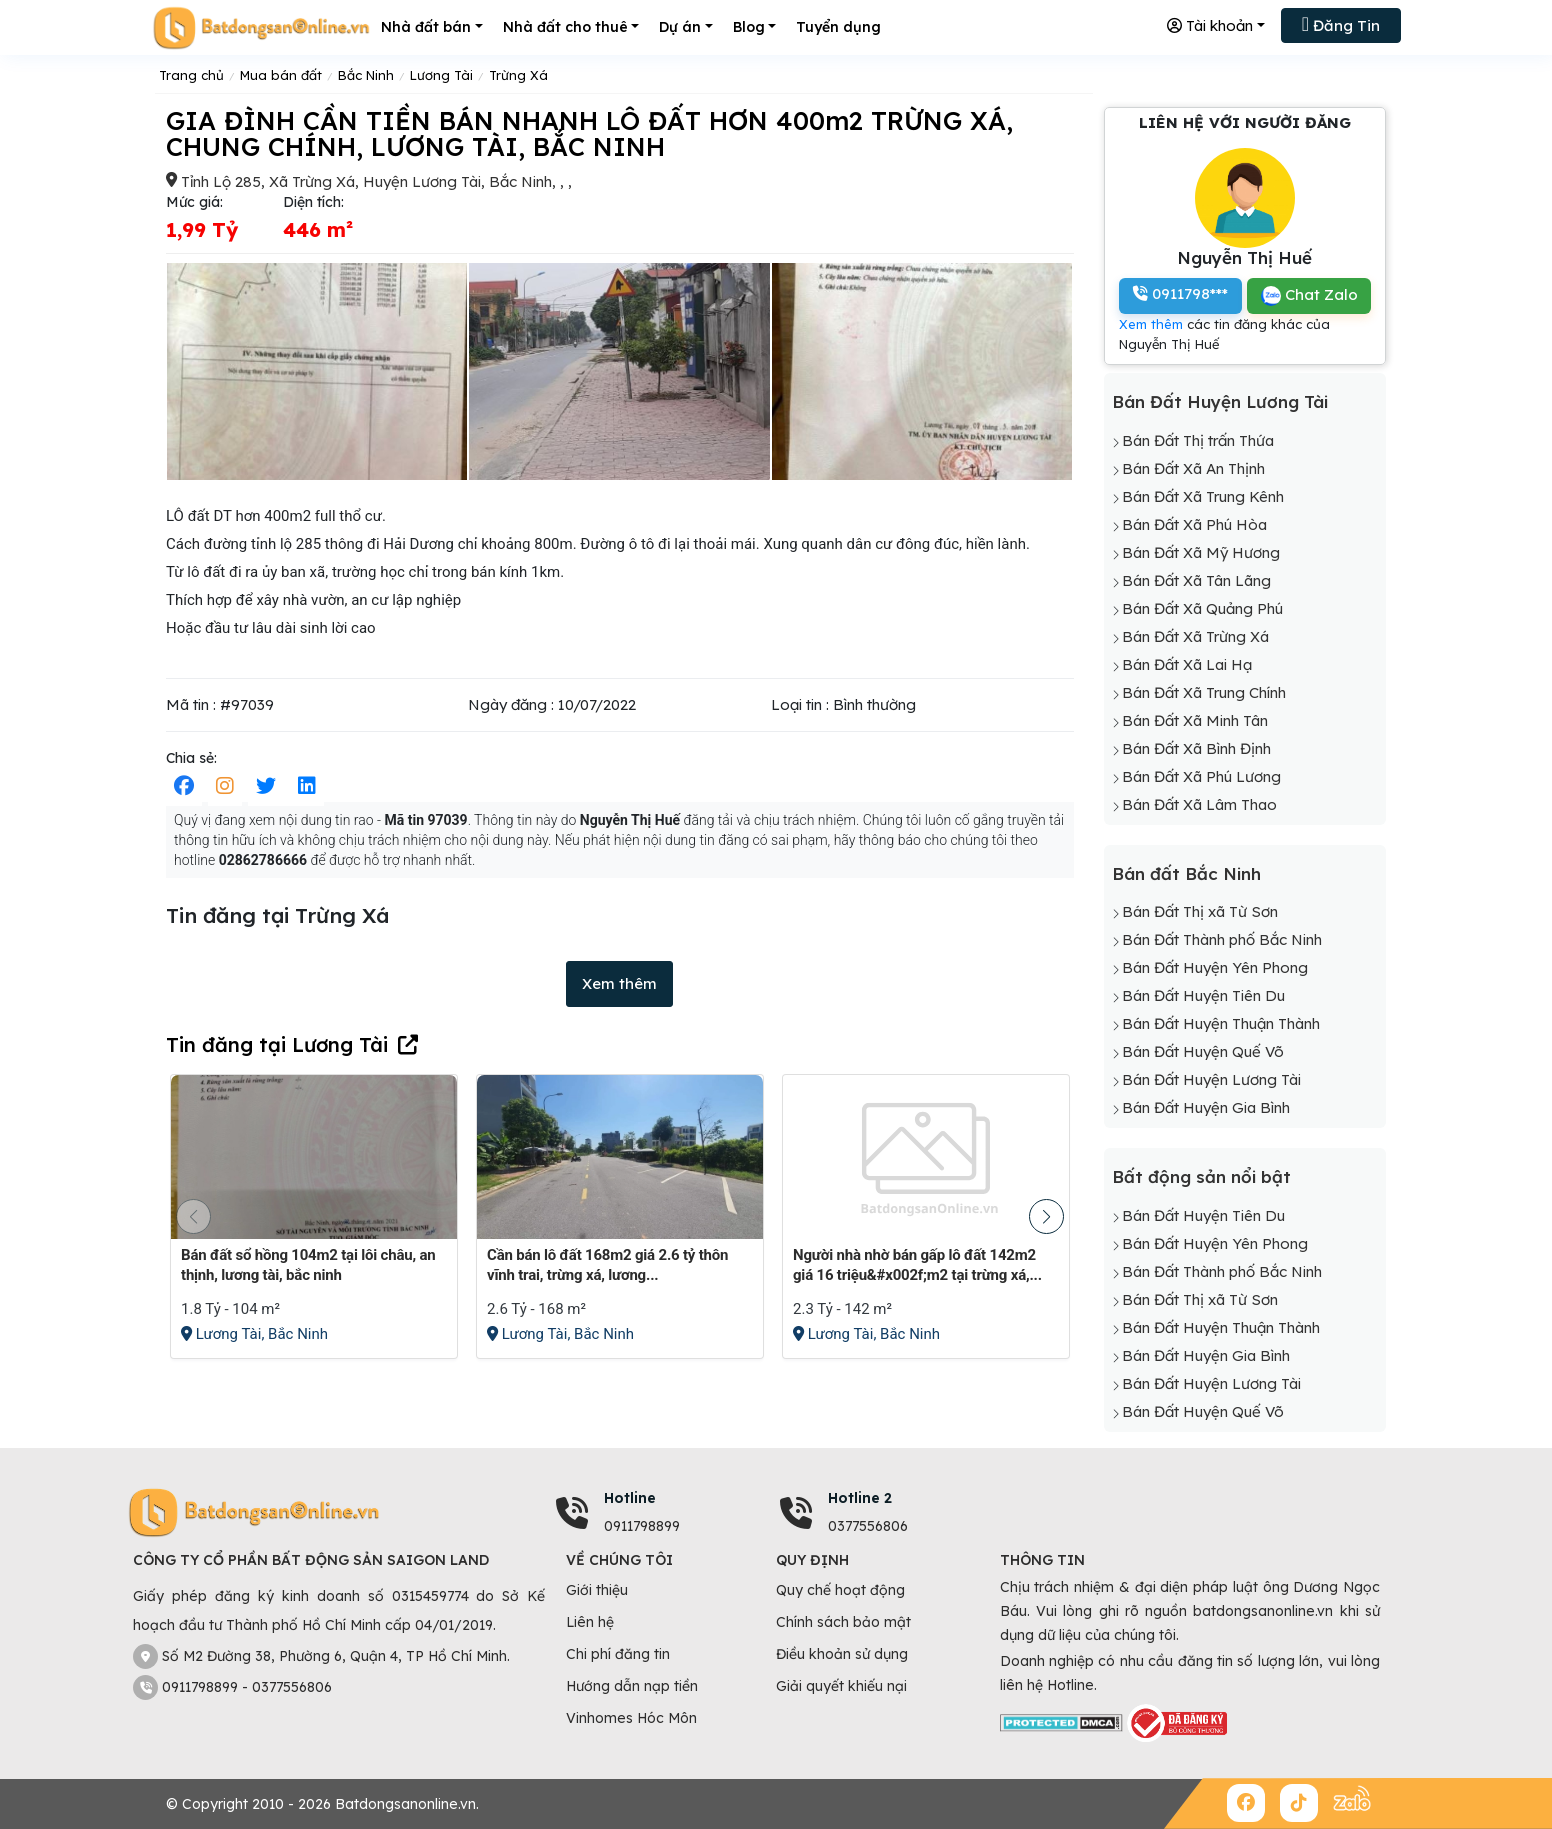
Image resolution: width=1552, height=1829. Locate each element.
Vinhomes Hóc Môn (631, 1718)
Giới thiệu (597, 1590)
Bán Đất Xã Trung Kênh (1203, 496)
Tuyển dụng (838, 27)
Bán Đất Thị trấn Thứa (1198, 440)
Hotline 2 (860, 1498)
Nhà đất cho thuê (565, 27)
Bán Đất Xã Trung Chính (1204, 692)
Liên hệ (590, 1622)
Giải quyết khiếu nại (841, 1686)
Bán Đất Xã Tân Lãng (1196, 580)
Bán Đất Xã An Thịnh (1193, 468)
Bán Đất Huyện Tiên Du (1203, 995)
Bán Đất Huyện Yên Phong (1215, 967)
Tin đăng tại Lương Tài (277, 1044)
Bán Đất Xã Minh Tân (1195, 720)
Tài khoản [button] (1210, 25)
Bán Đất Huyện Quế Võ (1203, 1051)
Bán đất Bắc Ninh (1186, 873)
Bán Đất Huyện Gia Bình (1206, 1107)
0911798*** (1180, 293)
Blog (749, 27)
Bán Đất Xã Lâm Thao (1199, 804)
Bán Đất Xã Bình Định (1196, 748)
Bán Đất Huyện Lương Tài (1220, 401)
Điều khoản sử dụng (842, 1654)
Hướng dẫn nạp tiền (632, 1686)
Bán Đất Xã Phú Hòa (1194, 524)
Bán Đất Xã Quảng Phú (1202, 608)
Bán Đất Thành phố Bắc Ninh (1222, 939)
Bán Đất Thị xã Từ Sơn (1200, 911)
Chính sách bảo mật (843, 1622)
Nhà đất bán (426, 27)
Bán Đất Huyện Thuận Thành (1221, 1023)
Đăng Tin (1341, 24)
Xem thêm (619, 983)
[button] (1046, 1216)
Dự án (680, 27)
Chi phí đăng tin (618, 1654)
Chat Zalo (1309, 295)
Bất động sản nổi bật (1201, 1176)
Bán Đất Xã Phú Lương (1201, 776)
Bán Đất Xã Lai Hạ (1187, 664)
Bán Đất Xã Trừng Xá (1195, 636)
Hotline (630, 1498)
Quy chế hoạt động (840, 1590)
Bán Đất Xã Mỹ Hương (1201, 552)
